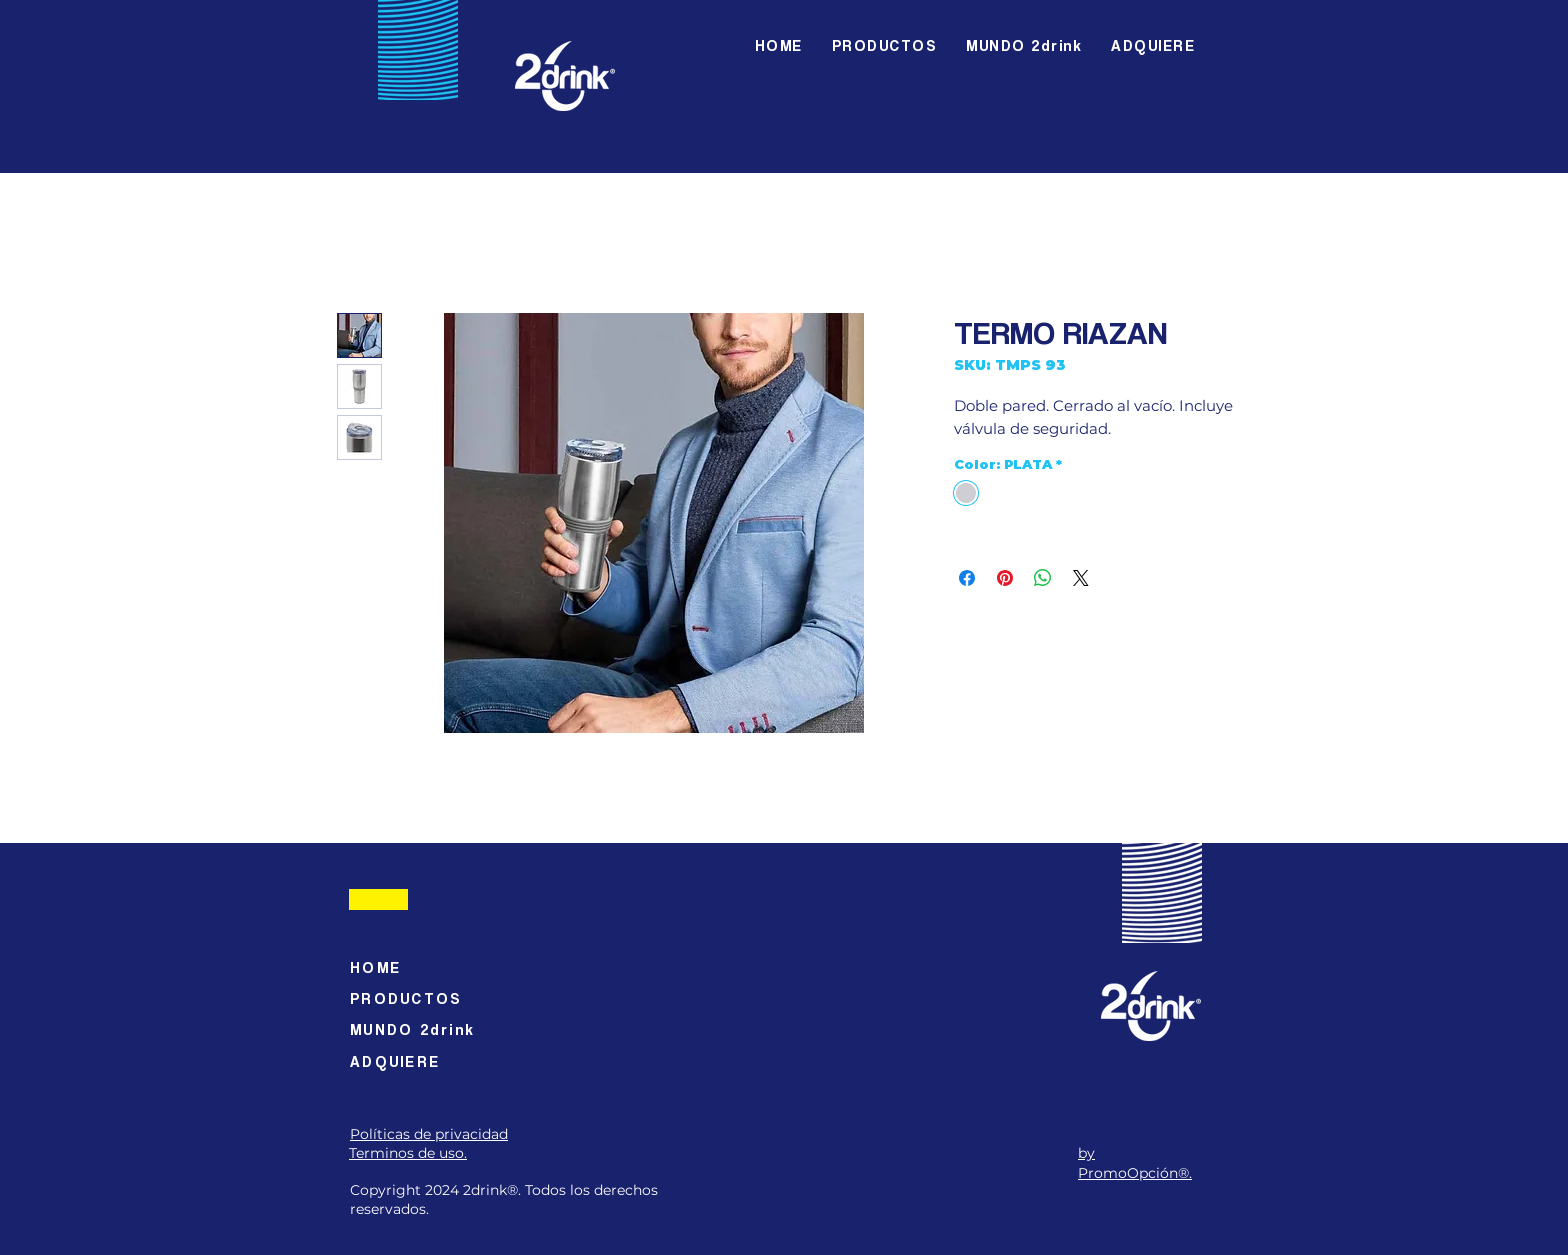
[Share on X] (1081, 578)
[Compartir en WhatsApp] (1043, 578)
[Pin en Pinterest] (1005, 578)
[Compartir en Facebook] (967, 578)
